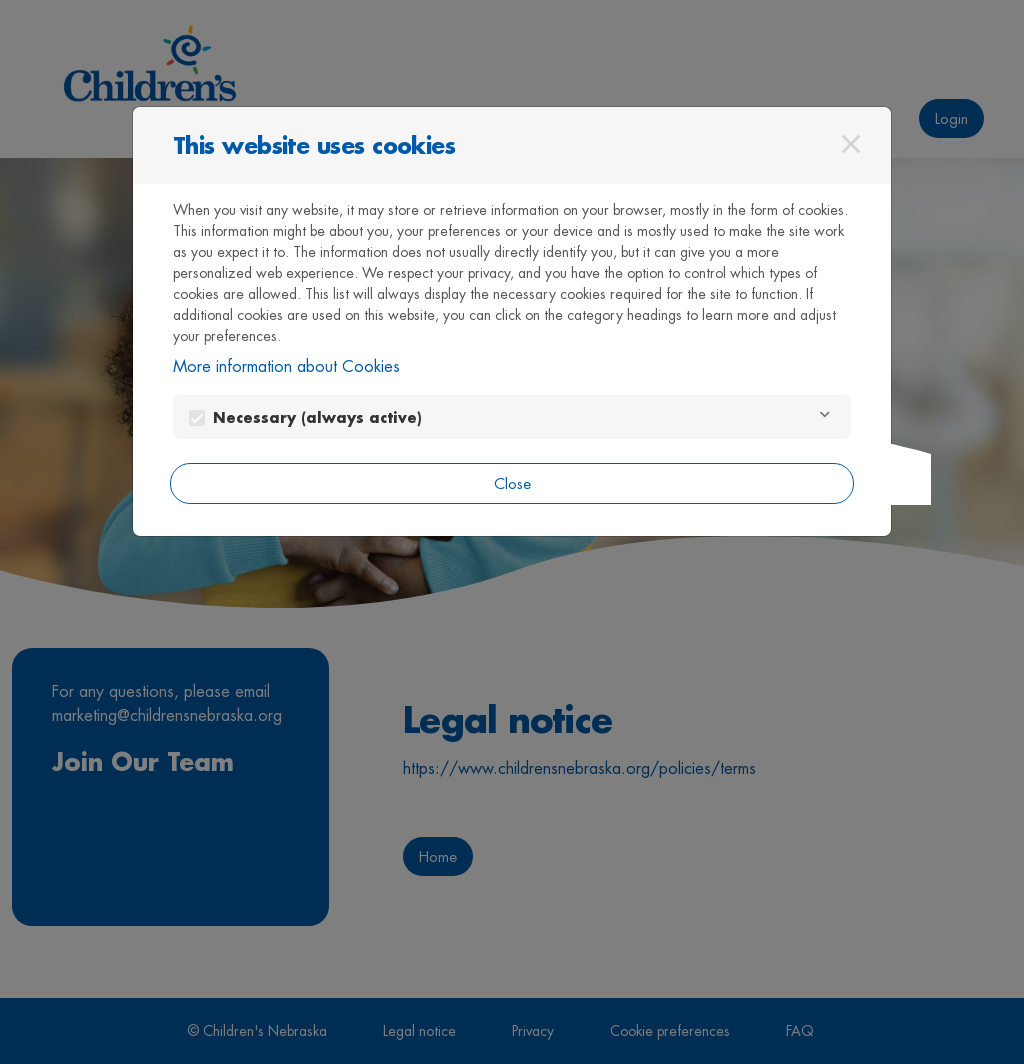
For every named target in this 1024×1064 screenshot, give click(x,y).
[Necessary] (825, 417)
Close (512, 483)
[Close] (851, 144)
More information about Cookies (286, 366)
